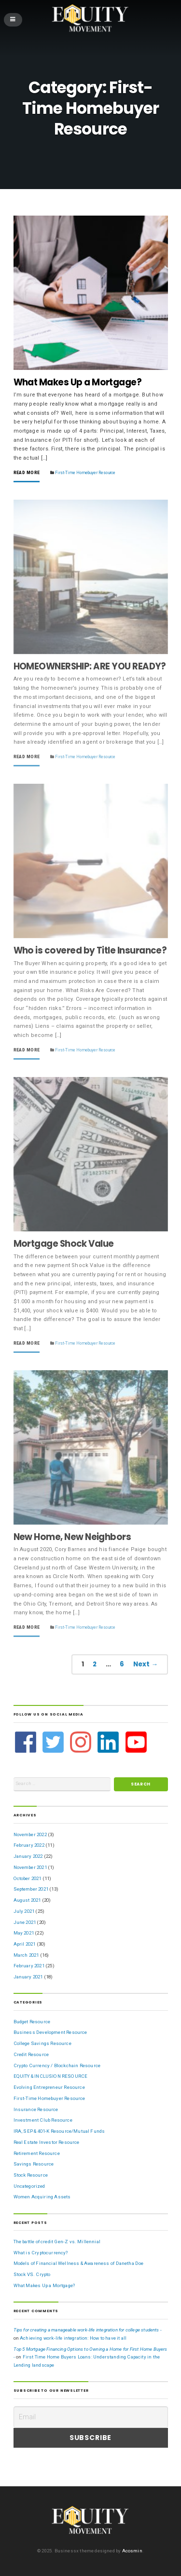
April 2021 (25, 1944)
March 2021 (26, 1955)
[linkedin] (109, 1742)
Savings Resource (34, 2164)
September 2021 (31, 1889)
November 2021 (30, 1867)
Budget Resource (32, 2021)
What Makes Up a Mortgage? (78, 382)
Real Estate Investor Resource (47, 2142)
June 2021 (25, 1922)
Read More (27, 473)
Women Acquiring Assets (42, 2196)
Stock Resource (31, 2175)
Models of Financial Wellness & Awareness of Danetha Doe (79, 2263)
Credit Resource (31, 2054)
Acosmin (132, 2550)
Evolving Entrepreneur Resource (49, 2087)
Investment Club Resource (43, 2120)
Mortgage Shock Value (64, 1244)
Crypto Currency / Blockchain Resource (57, 2065)
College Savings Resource (42, 2043)
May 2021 (24, 1932)
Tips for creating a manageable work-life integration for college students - (88, 2329)
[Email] (91, 2417)
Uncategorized (29, 2186)
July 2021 (24, 1911)
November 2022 (30, 1834)
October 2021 (28, 1878)
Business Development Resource (50, 2032)
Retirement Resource (37, 2153)
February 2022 (29, 1845)
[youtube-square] (136, 1742)
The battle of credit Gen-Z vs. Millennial (57, 2241)
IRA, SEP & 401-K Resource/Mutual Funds (59, 2131)
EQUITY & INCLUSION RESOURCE (51, 2076)
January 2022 (28, 1856)
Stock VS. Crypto (32, 2274)
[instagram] (82, 1742)
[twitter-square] (54, 1742)
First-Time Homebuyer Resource (85, 472)
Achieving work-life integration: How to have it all (73, 2338)
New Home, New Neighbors (72, 1537)
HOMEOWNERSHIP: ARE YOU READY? (90, 666)
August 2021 (27, 1900)
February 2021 (29, 1965)
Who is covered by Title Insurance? (90, 950)
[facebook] (27, 1742)
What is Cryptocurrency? (41, 2252)
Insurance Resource (36, 2109)
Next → (145, 1664)
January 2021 (28, 1976)
